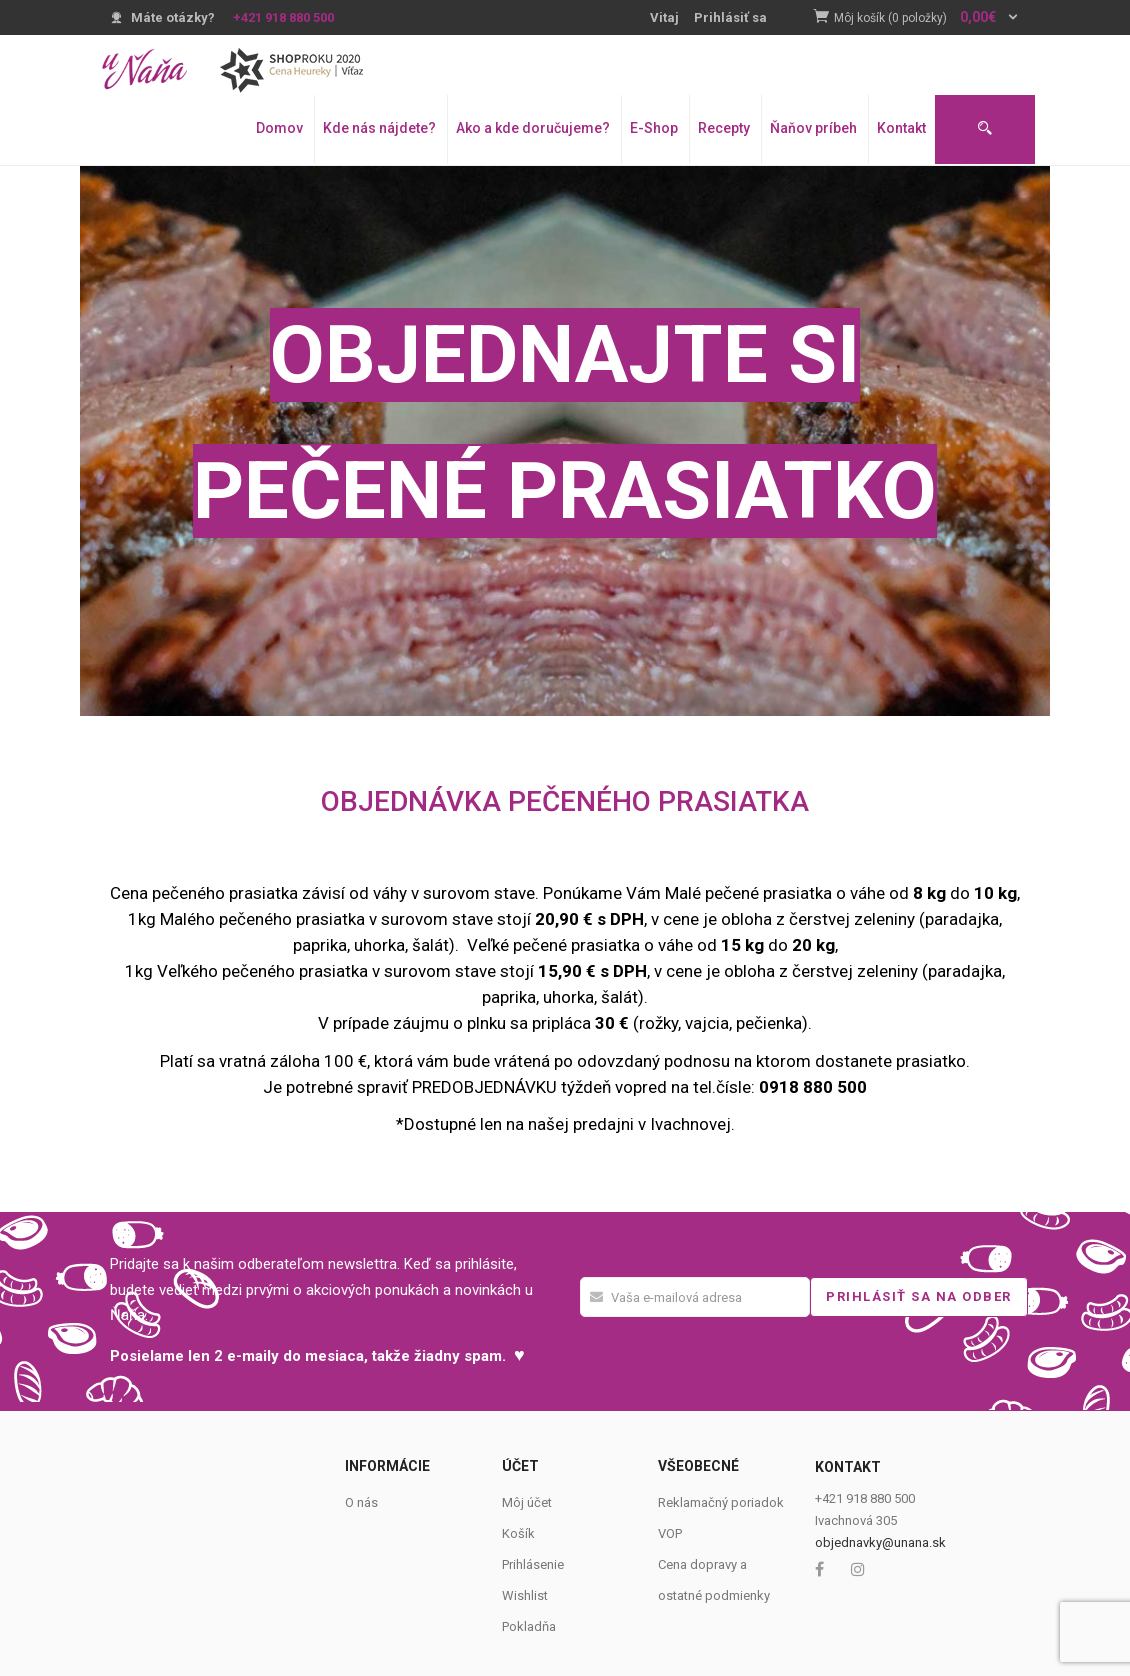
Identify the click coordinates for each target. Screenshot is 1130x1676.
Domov (279, 128)
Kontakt (901, 128)
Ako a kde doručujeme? (533, 128)
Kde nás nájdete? (379, 128)
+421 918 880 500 (283, 17)
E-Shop (654, 128)
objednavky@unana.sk (880, 1542)
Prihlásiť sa (730, 17)
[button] (927, 18)
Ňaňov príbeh (813, 128)
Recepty (724, 128)
